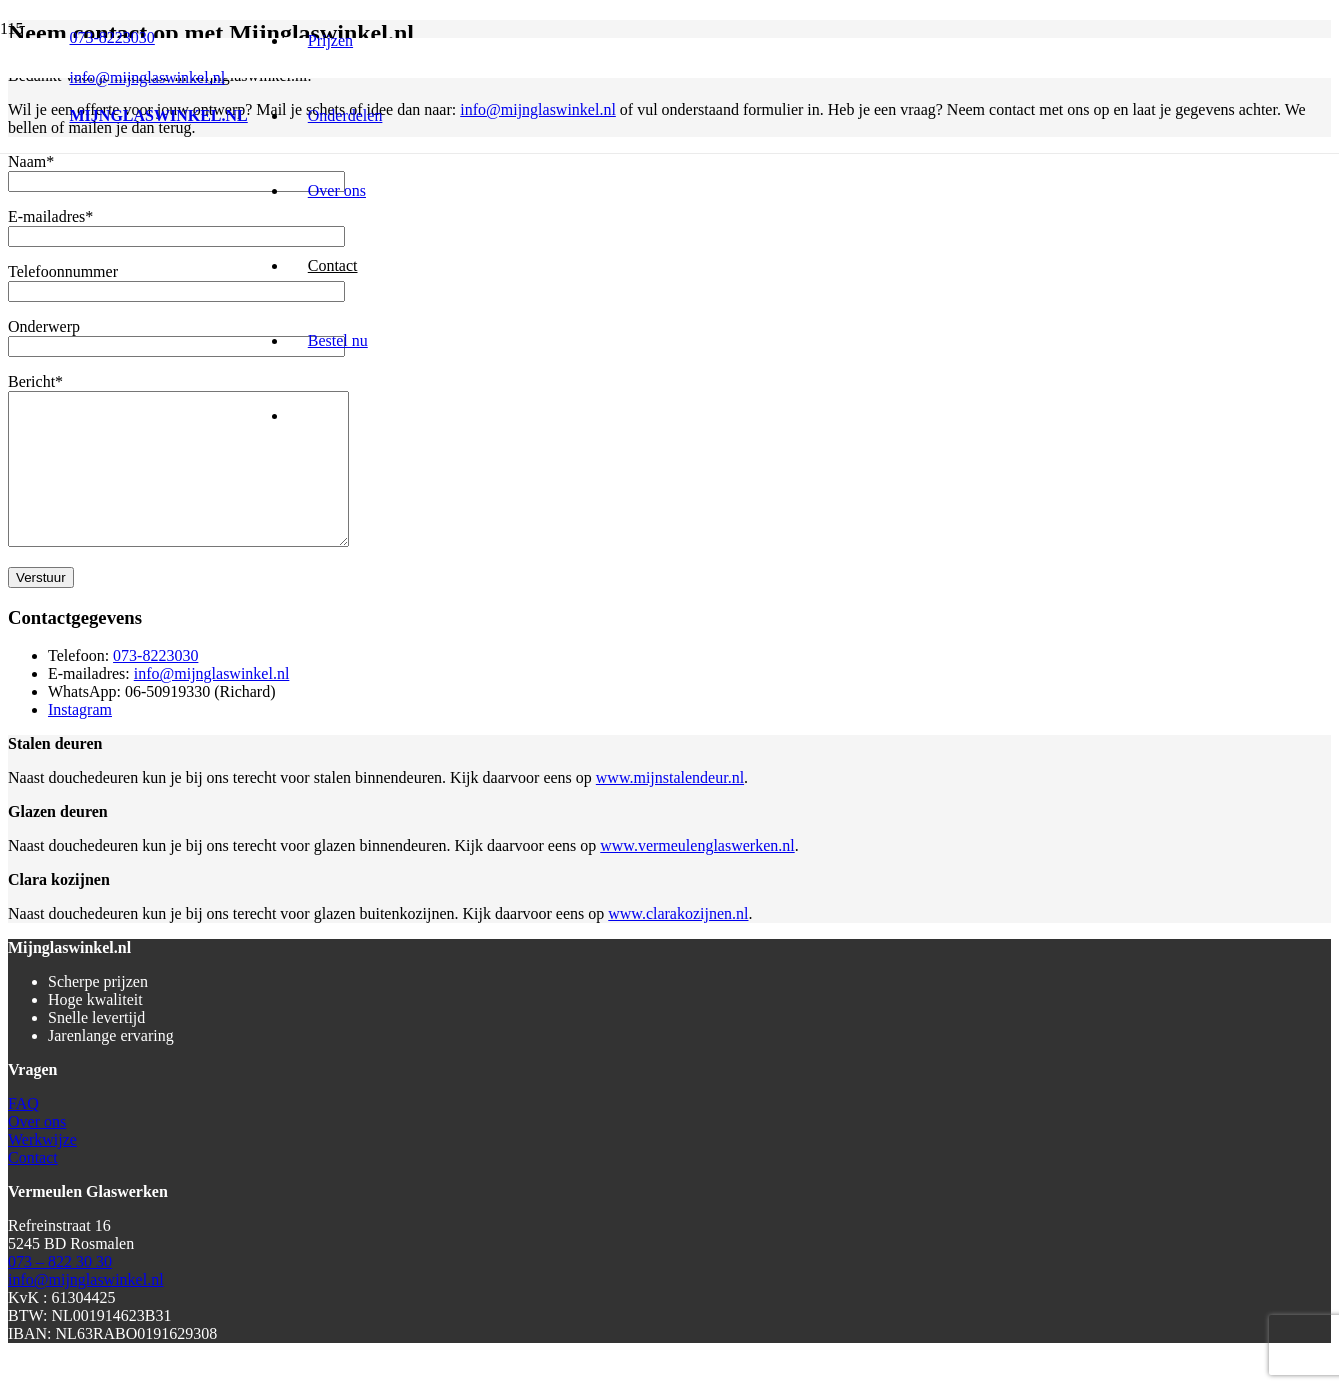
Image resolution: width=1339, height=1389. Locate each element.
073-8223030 (155, 685)
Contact (33, 1187)
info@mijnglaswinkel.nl (212, 703)
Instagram (80, 739)
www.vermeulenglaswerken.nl (697, 875)
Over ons (37, 1151)
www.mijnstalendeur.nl (670, 807)
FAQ (23, 1133)
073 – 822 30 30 (60, 1291)
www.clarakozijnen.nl (678, 943)
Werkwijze (42, 1169)
